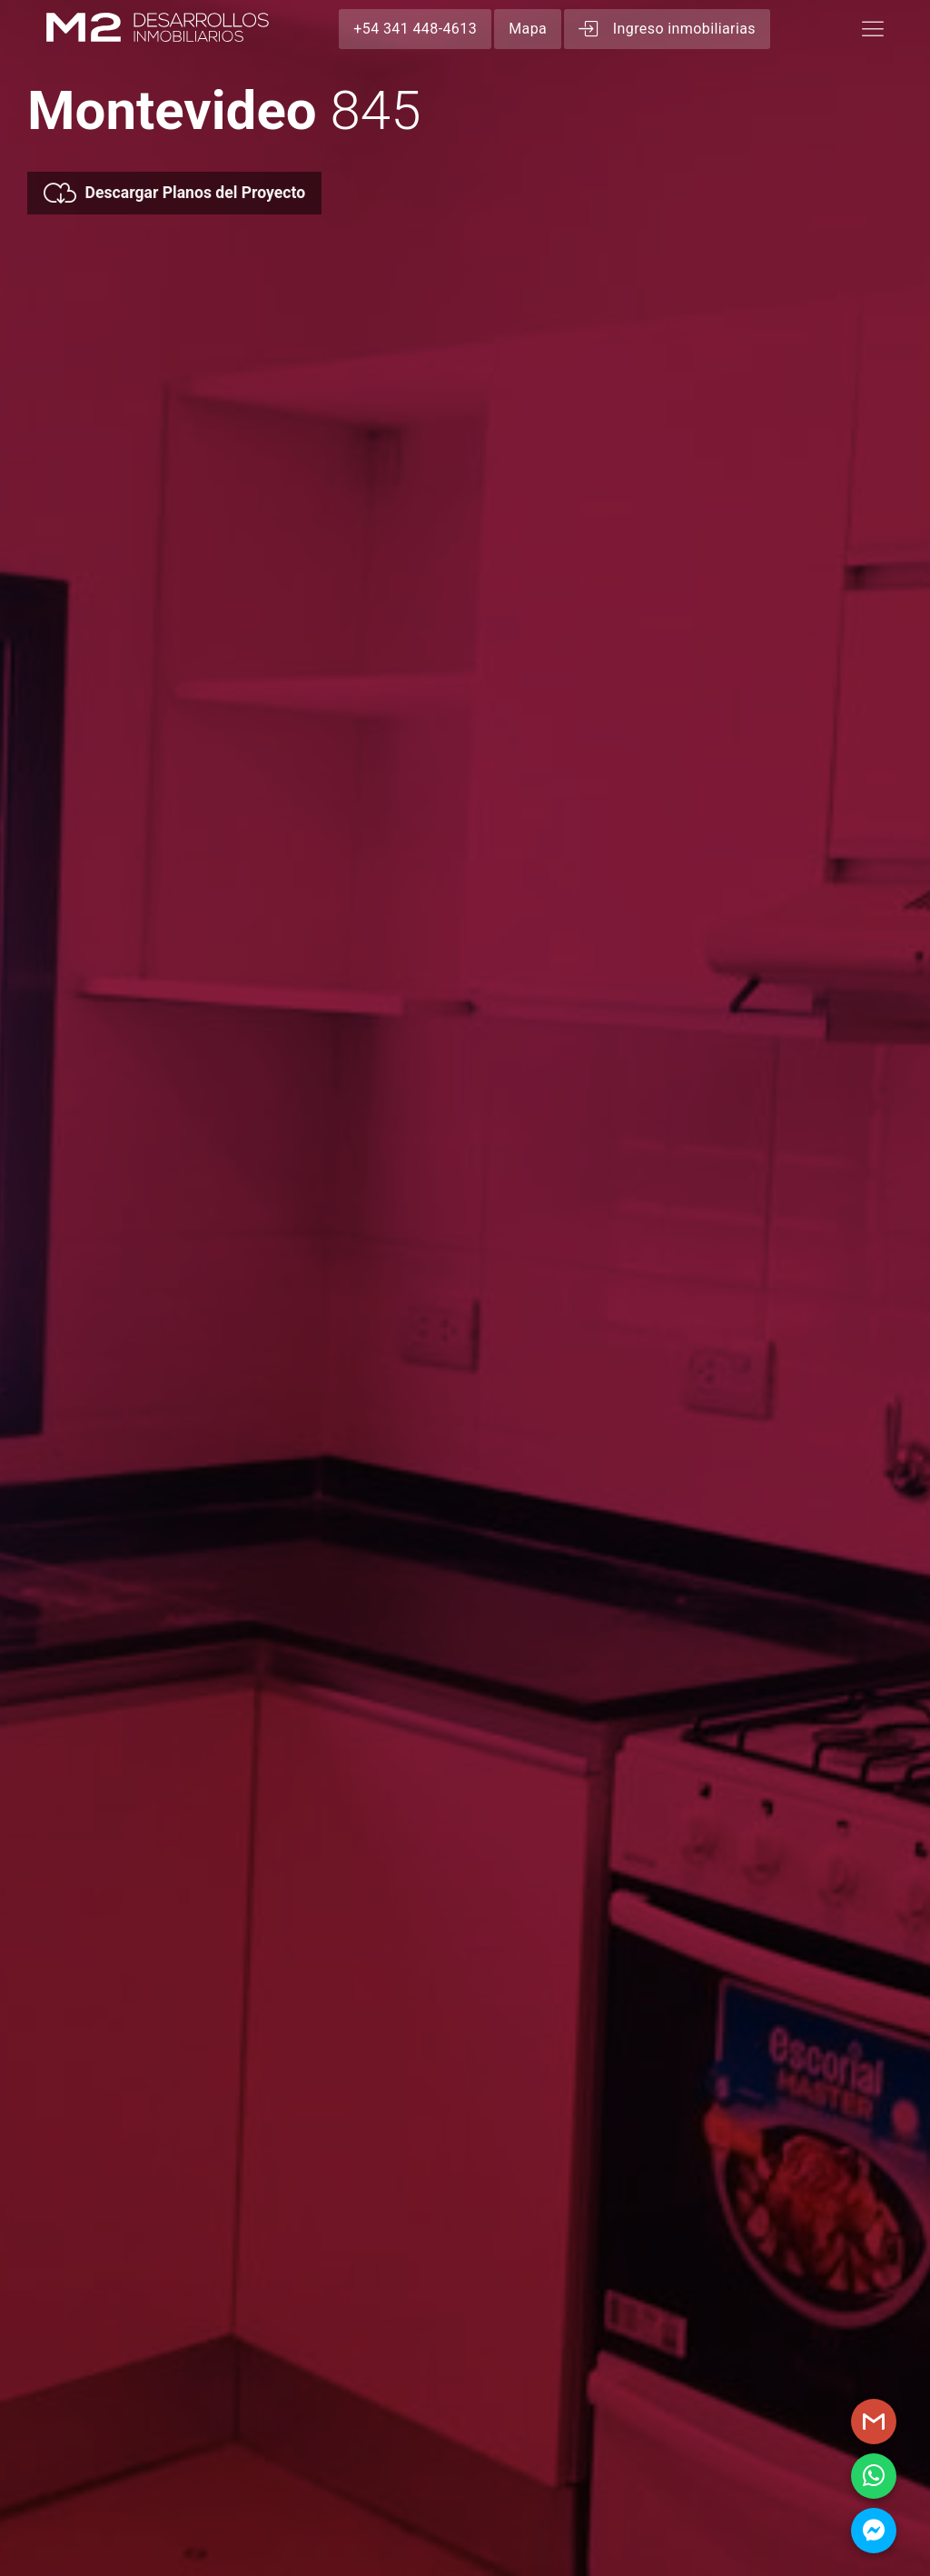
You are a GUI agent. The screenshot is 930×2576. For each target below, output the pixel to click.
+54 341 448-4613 (415, 28)
